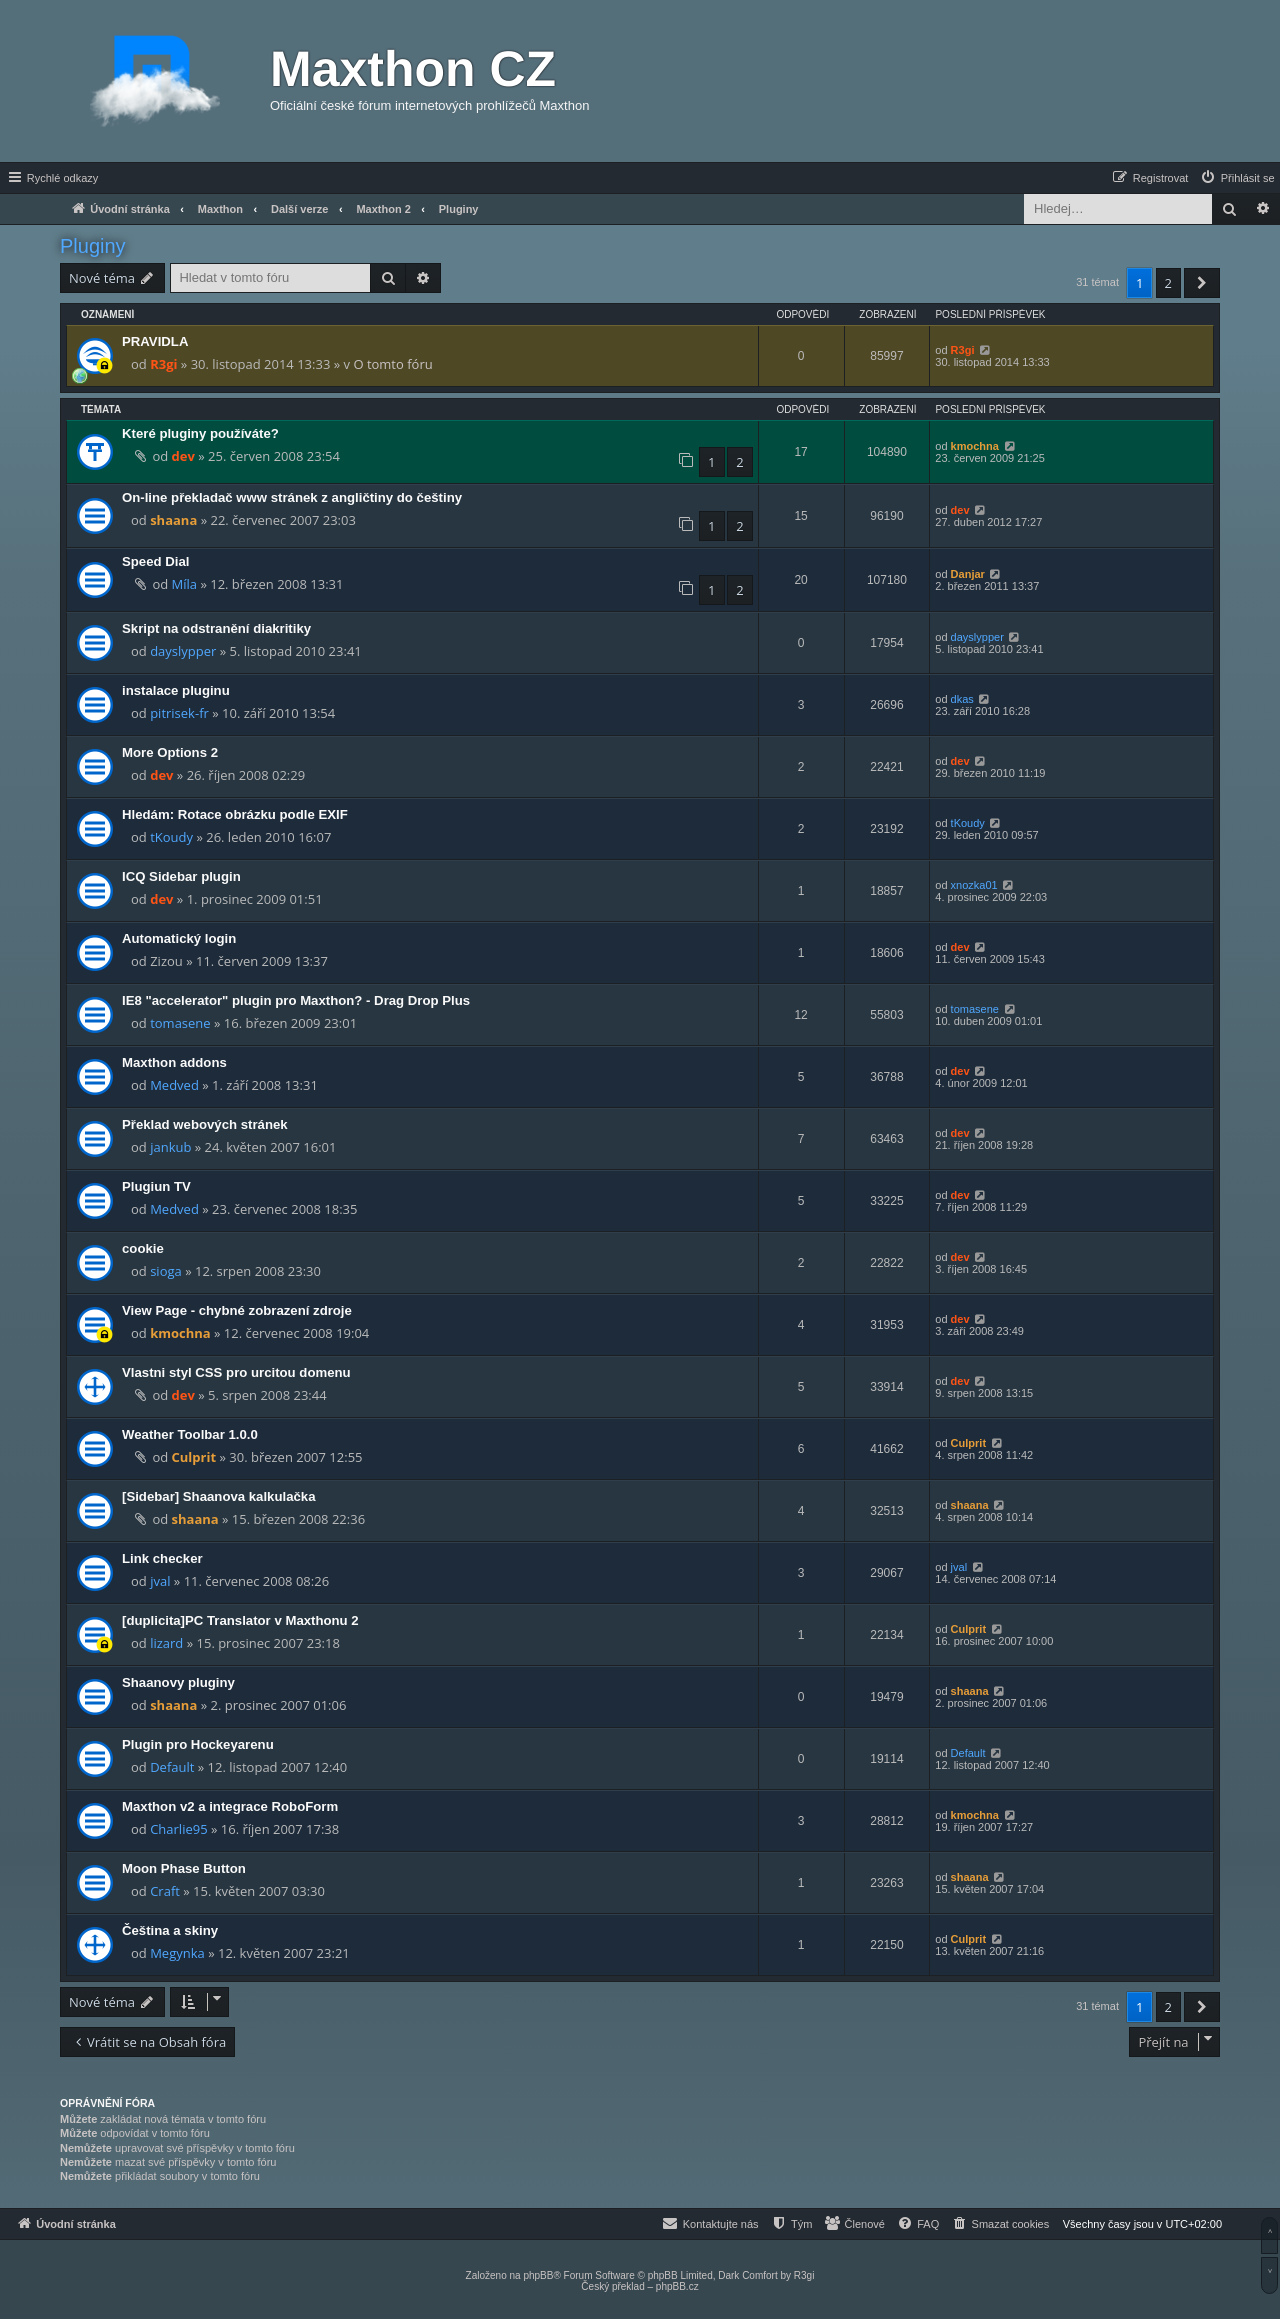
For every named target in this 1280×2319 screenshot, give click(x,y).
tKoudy (171, 837)
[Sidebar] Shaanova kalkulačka (219, 1496)
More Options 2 (170, 752)
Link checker (162, 1558)
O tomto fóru (392, 364)
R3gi (163, 364)
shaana (173, 520)
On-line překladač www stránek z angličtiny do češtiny (292, 497)
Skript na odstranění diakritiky (216, 628)
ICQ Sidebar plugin (181, 876)
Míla (184, 584)
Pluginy (93, 246)
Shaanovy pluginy (178, 1682)
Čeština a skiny (170, 1930)
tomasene (180, 1023)
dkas (962, 699)
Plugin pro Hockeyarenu (198, 1744)
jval (160, 1581)
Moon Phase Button (184, 1868)
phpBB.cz (677, 2286)
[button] (1202, 283)
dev (183, 456)
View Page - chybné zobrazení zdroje (237, 1310)
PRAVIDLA (155, 341)
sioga (166, 1271)
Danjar (968, 574)
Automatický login (179, 938)
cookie (143, 1248)
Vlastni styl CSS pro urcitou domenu (236, 1372)
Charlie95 (178, 1829)
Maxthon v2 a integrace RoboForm (230, 1806)
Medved (174, 1085)
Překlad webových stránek (205, 1124)
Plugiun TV (156, 1186)
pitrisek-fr (179, 713)
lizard (166, 1643)
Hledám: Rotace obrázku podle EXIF (235, 814)
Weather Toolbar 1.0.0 (190, 1434)
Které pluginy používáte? (200, 433)
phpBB (538, 2275)
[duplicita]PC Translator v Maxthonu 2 (240, 1620)
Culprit (194, 1457)
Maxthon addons (174, 1062)
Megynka (177, 1953)
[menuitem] (1237, 178)
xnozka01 (974, 885)
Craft (165, 1891)
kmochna (975, 446)
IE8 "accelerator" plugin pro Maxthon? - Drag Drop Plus (296, 1000)
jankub (170, 1147)
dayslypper (183, 651)
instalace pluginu (176, 690)
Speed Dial (155, 561)
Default (172, 1767)
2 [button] (1168, 283)
